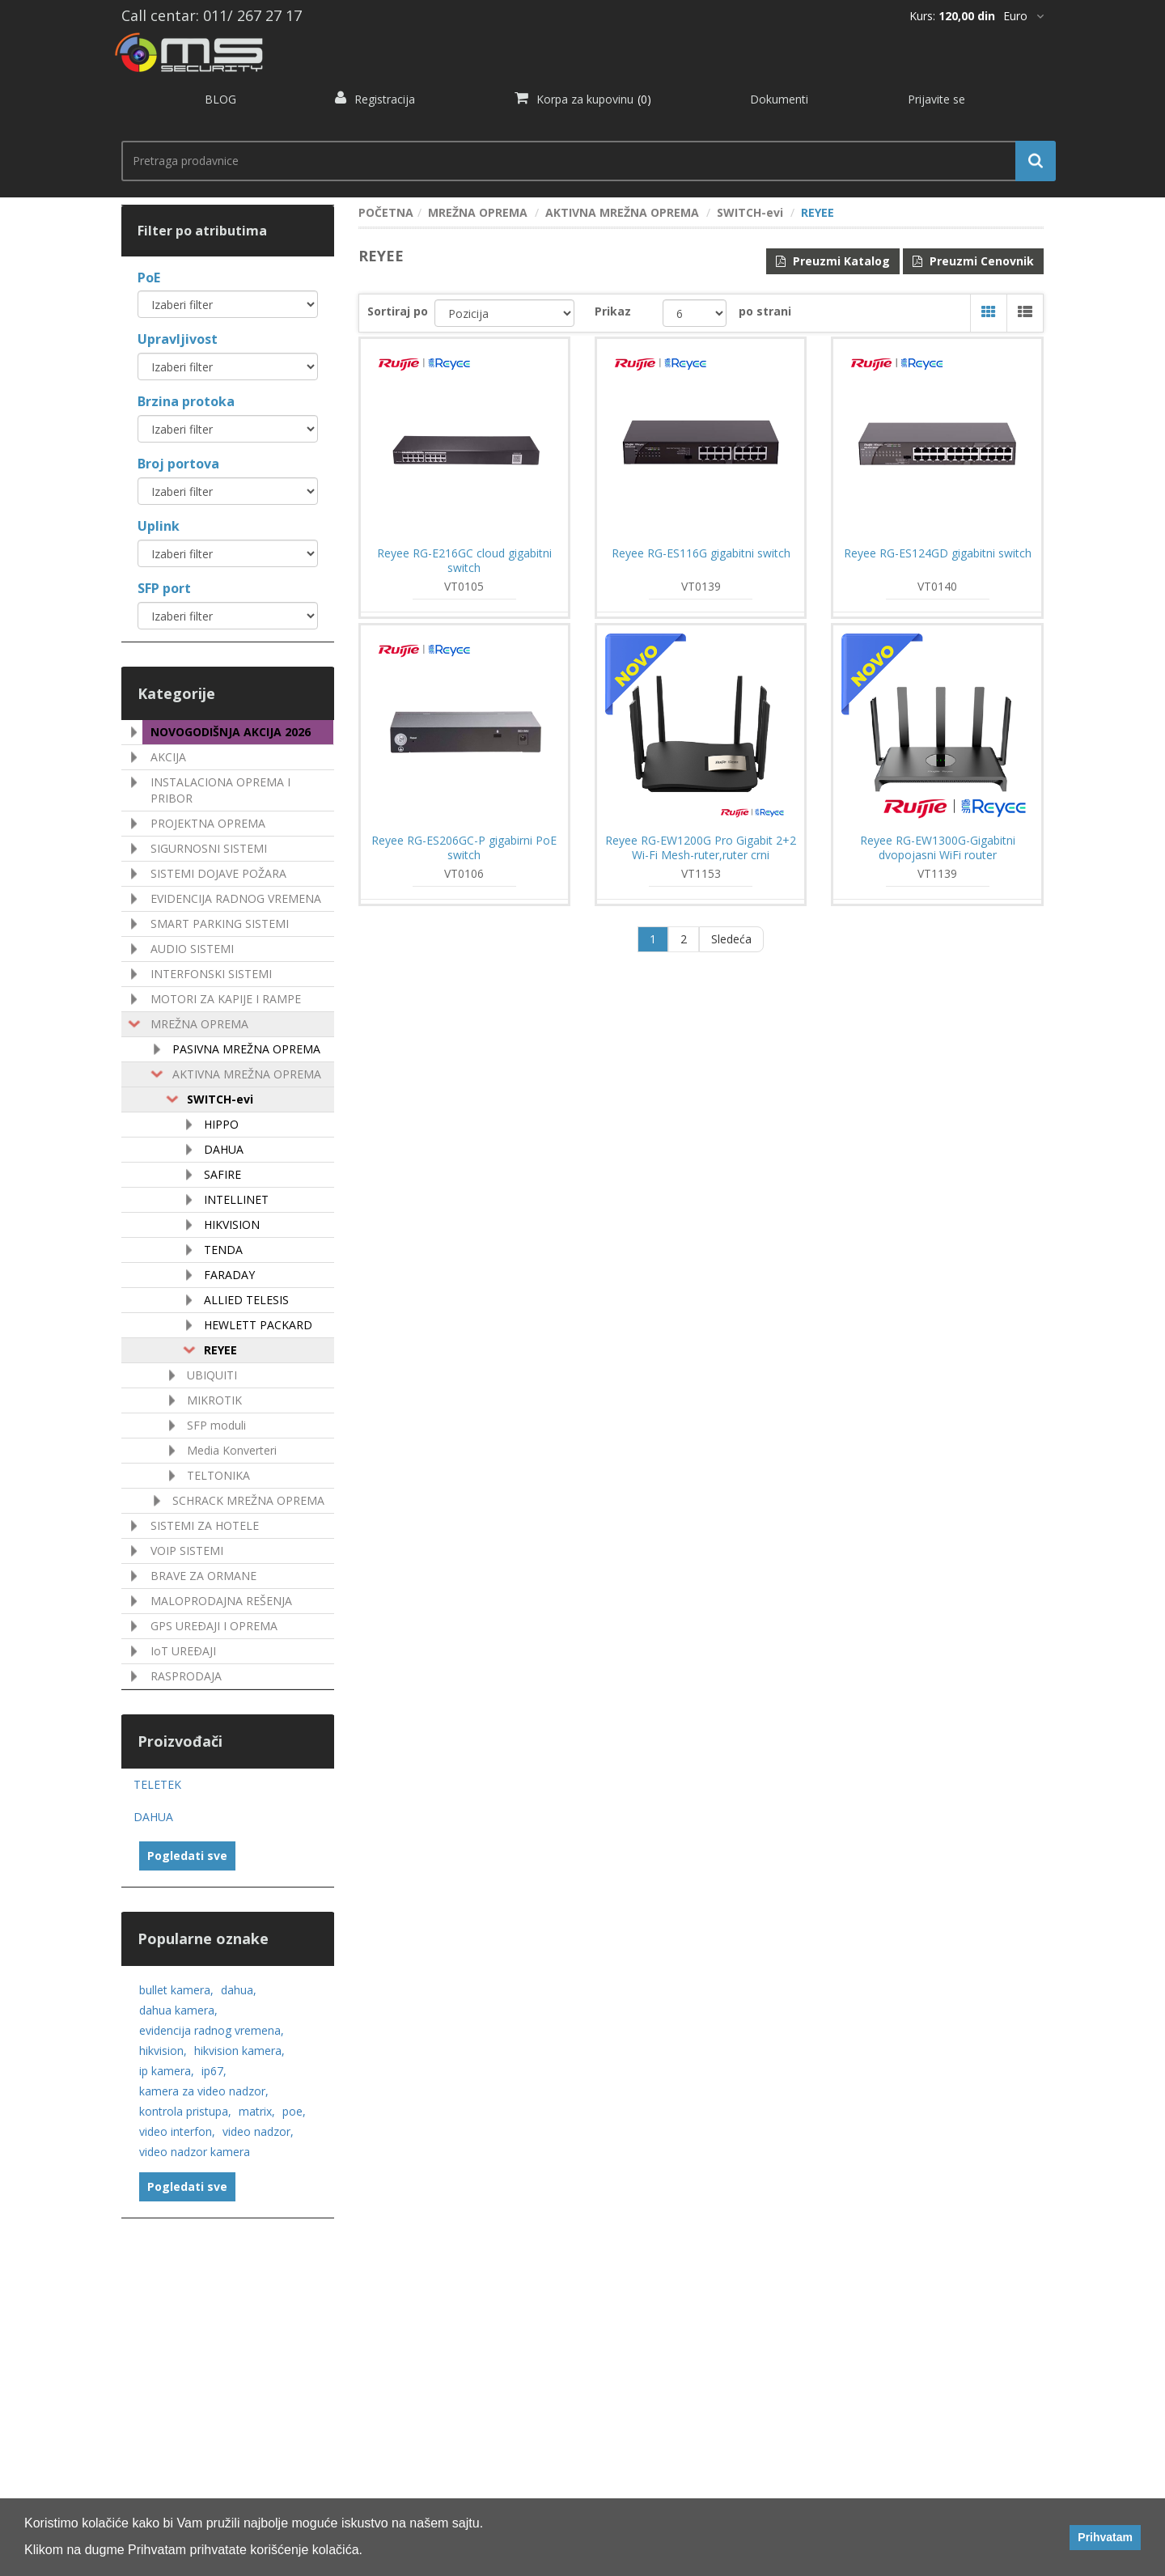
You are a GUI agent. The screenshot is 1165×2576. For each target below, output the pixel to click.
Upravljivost (178, 339)
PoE (149, 277)
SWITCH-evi (220, 1099)
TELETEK (157, 1784)
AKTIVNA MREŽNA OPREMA (246, 1074)
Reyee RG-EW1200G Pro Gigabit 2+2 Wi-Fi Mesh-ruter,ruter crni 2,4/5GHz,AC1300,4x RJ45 (700, 855)
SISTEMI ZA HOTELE (204, 1525)
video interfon (177, 2131)
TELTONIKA (218, 1475)
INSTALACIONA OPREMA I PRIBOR (220, 790)
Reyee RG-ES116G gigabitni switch (701, 553)
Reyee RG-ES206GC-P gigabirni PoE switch (464, 847)
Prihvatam (1105, 2537)
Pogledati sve (187, 1855)
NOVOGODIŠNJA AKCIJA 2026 (230, 731)
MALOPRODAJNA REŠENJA (221, 1600)
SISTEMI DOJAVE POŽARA (218, 873)
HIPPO (221, 1124)
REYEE (220, 1350)
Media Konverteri (232, 1450)
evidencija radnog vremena (211, 2030)
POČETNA (385, 212)
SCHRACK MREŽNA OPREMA (248, 1500)
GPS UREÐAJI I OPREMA (213, 1625)
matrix (257, 2111)
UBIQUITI (212, 1375)
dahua (238, 1990)
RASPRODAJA (186, 1676)
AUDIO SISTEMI (192, 948)
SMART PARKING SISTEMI (219, 923)
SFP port (164, 588)
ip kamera (166, 2070)
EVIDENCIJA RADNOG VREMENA (235, 898)
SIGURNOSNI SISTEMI (208, 848)
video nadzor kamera (194, 2151)
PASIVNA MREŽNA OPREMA (246, 1049)
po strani (765, 311)
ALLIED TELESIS (246, 1299)
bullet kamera (176, 1990)
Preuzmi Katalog (833, 261)
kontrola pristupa (185, 2111)
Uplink (159, 526)
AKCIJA (168, 757)
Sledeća (731, 939)
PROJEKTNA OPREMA (207, 823)
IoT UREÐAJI (183, 1651)
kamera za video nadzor (204, 2091)
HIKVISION (232, 1224)
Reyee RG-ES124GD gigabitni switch (938, 553)
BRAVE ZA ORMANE (203, 1575)
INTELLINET (236, 1199)
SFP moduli (216, 1425)
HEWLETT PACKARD (258, 1324)
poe (294, 2111)
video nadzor (258, 2131)
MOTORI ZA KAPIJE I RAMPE (225, 998)
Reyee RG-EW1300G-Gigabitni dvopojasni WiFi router (937, 847)
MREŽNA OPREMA (199, 1024)
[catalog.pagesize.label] (695, 313)
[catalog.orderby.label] (504, 313)
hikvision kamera (239, 2050)
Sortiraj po (397, 311)
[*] (1023, 16)
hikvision (163, 2050)
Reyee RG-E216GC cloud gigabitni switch (464, 560)
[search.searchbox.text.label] (582, 161)
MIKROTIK (214, 1400)
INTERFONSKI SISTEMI (211, 973)
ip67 (214, 2070)
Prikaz (613, 311)
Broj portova (178, 463)
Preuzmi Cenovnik (973, 261)
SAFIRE (222, 1174)
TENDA (223, 1249)
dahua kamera (178, 2010)
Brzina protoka (186, 401)
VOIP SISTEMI (186, 1550)
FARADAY (229, 1274)
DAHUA (224, 1149)
